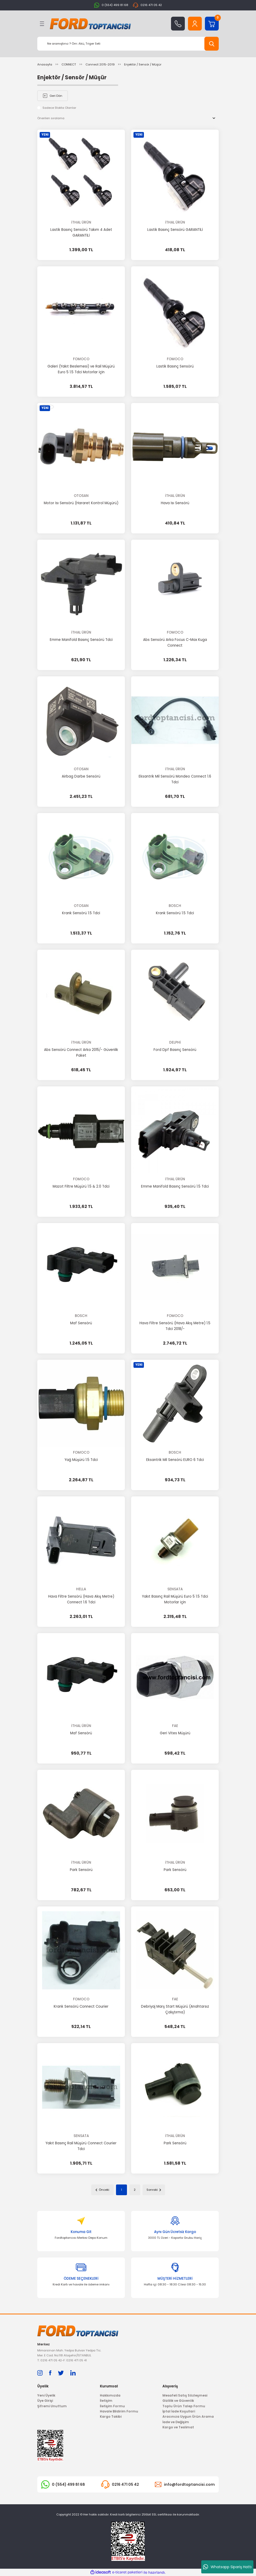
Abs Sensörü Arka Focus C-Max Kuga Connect (175, 642)
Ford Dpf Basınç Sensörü (175, 1049)
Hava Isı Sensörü (175, 503)
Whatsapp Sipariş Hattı (227, 2567)
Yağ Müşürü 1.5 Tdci (81, 1459)
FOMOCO (81, 359)
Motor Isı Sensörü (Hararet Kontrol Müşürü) (81, 503)
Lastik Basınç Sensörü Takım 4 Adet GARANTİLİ (81, 232)
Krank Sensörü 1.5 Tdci (81, 913)
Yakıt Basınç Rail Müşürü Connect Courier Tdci (81, 2146)
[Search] (128, 44)
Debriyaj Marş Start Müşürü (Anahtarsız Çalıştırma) (175, 2009)
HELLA (81, 1589)
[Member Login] (195, 24)
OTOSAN (81, 495)
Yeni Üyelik (46, 2395)
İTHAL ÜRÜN (81, 222)
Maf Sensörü (81, 1323)
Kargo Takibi (110, 2416)
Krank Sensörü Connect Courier (81, 2006)
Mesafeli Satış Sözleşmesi (184, 2395)
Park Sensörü (81, 1869)
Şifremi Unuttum (52, 2406)
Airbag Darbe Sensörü (81, 776)
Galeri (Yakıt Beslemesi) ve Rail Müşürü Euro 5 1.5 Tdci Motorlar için (81, 369)
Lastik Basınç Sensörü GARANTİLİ (175, 229)
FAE (175, 1725)
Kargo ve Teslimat (178, 2427)
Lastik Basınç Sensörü (175, 366)
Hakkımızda (110, 2395)
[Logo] (90, 23)
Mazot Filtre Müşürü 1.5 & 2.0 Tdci (81, 1186)
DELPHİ (175, 1042)
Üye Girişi (45, 2400)
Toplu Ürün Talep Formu (183, 2406)
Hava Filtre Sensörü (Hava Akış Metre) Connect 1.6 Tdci (81, 1599)
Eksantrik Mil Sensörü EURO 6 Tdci (175, 1459)
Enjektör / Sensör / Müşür (142, 64)
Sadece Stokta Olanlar (59, 108)
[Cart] (212, 24)
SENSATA (175, 1589)
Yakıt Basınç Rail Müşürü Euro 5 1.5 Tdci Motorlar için (175, 1599)
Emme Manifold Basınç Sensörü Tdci (81, 639)
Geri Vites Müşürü (175, 1733)
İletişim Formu (112, 2406)
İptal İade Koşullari (178, 2411)
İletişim (106, 2400)
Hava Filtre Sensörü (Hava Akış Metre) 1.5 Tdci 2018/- (174, 1326)
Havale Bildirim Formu (119, 2411)
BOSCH (175, 905)
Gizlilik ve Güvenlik (178, 2400)
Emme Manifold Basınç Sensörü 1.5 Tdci (175, 1186)
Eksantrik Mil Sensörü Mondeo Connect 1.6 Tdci (175, 779)
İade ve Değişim (175, 2422)
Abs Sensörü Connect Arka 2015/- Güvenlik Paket (81, 1052)
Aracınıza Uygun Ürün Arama (188, 2416)
